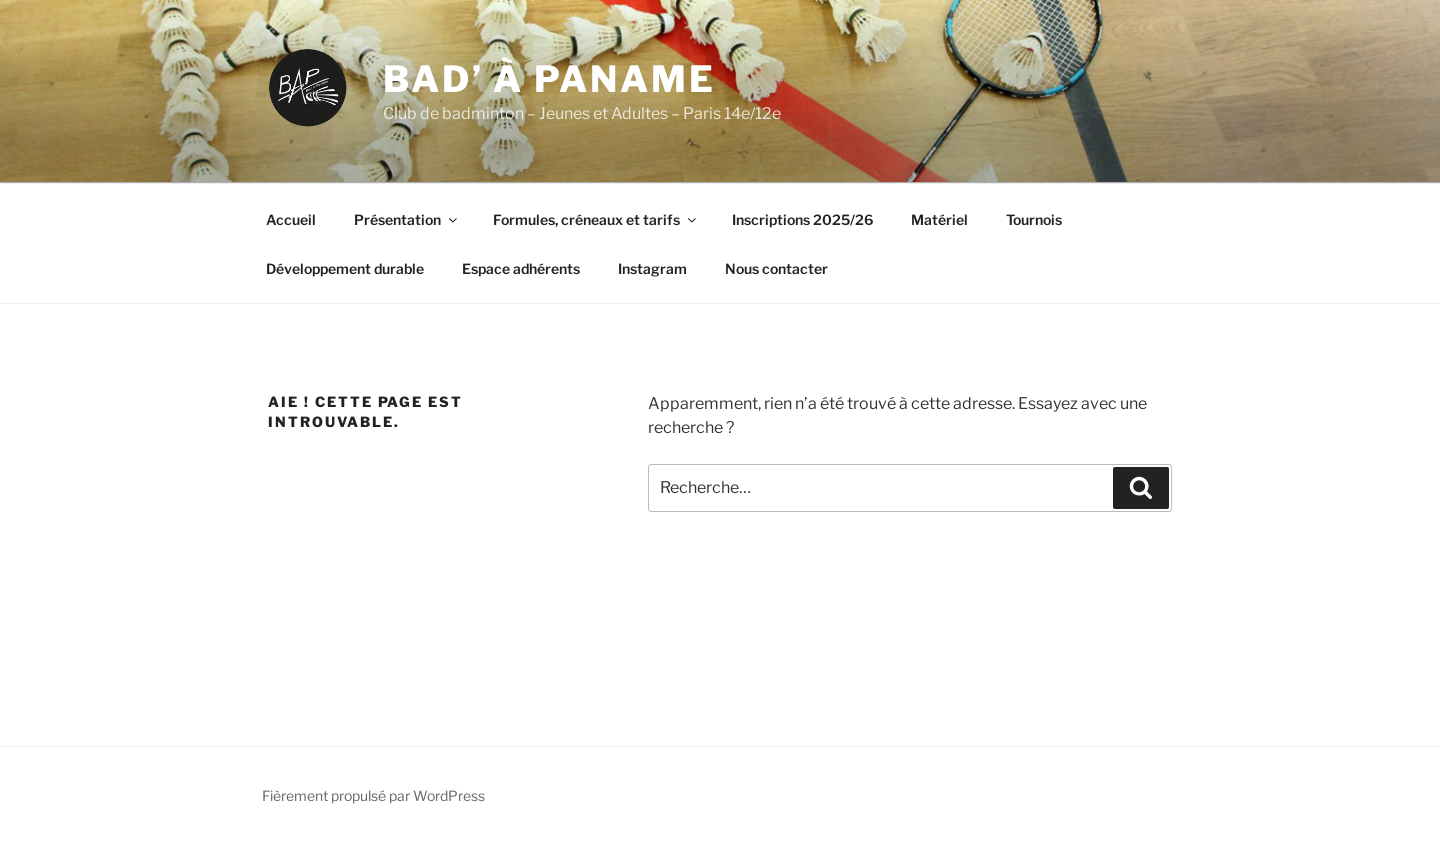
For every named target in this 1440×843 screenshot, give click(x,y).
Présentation (407, 219)
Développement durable (345, 268)
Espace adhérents (521, 268)
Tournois (1034, 219)
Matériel (939, 219)
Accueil (291, 219)
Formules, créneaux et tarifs (596, 219)
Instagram (652, 268)
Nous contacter (776, 268)
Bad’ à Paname (549, 79)
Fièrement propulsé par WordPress (373, 795)
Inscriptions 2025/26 (802, 219)
